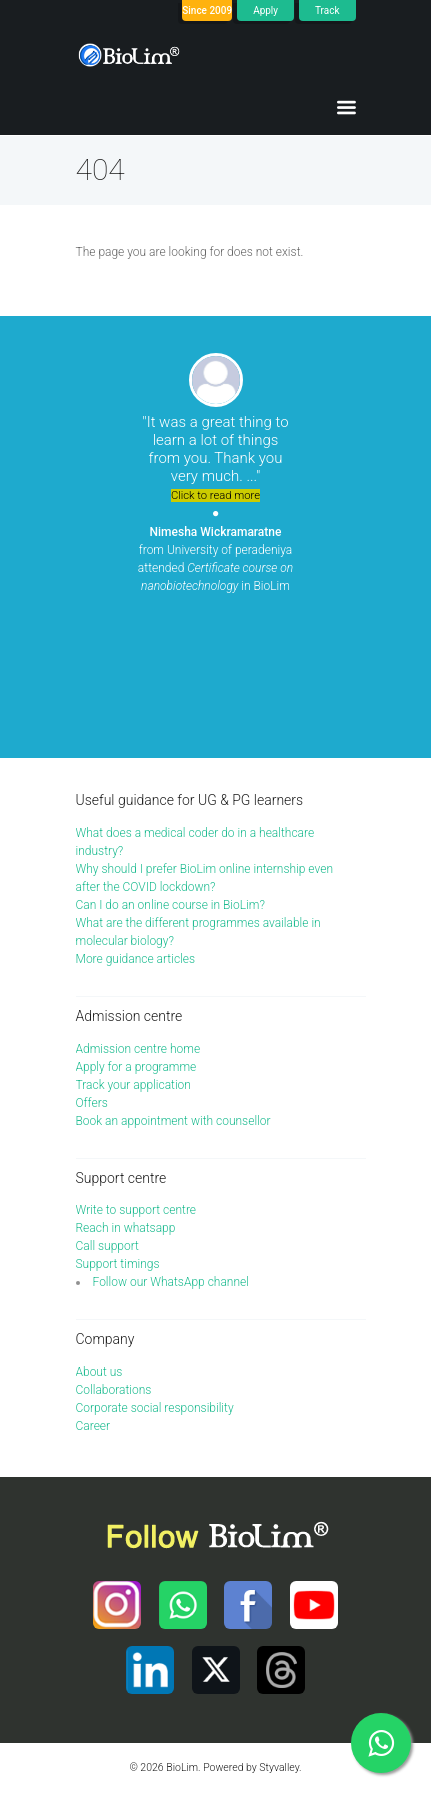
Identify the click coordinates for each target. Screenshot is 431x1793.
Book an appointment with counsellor (173, 1121)
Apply (265, 10)
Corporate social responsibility (155, 1408)
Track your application (133, 1085)
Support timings (118, 1264)
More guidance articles (136, 959)
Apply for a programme (136, 1067)
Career (93, 1426)
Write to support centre (136, 1210)
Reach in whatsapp (126, 1228)
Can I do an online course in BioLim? (170, 905)
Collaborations (114, 1390)
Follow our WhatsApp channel (171, 1282)
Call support (107, 1246)
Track (327, 10)
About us (99, 1372)
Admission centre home (138, 1049)
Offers (92, 1103)
